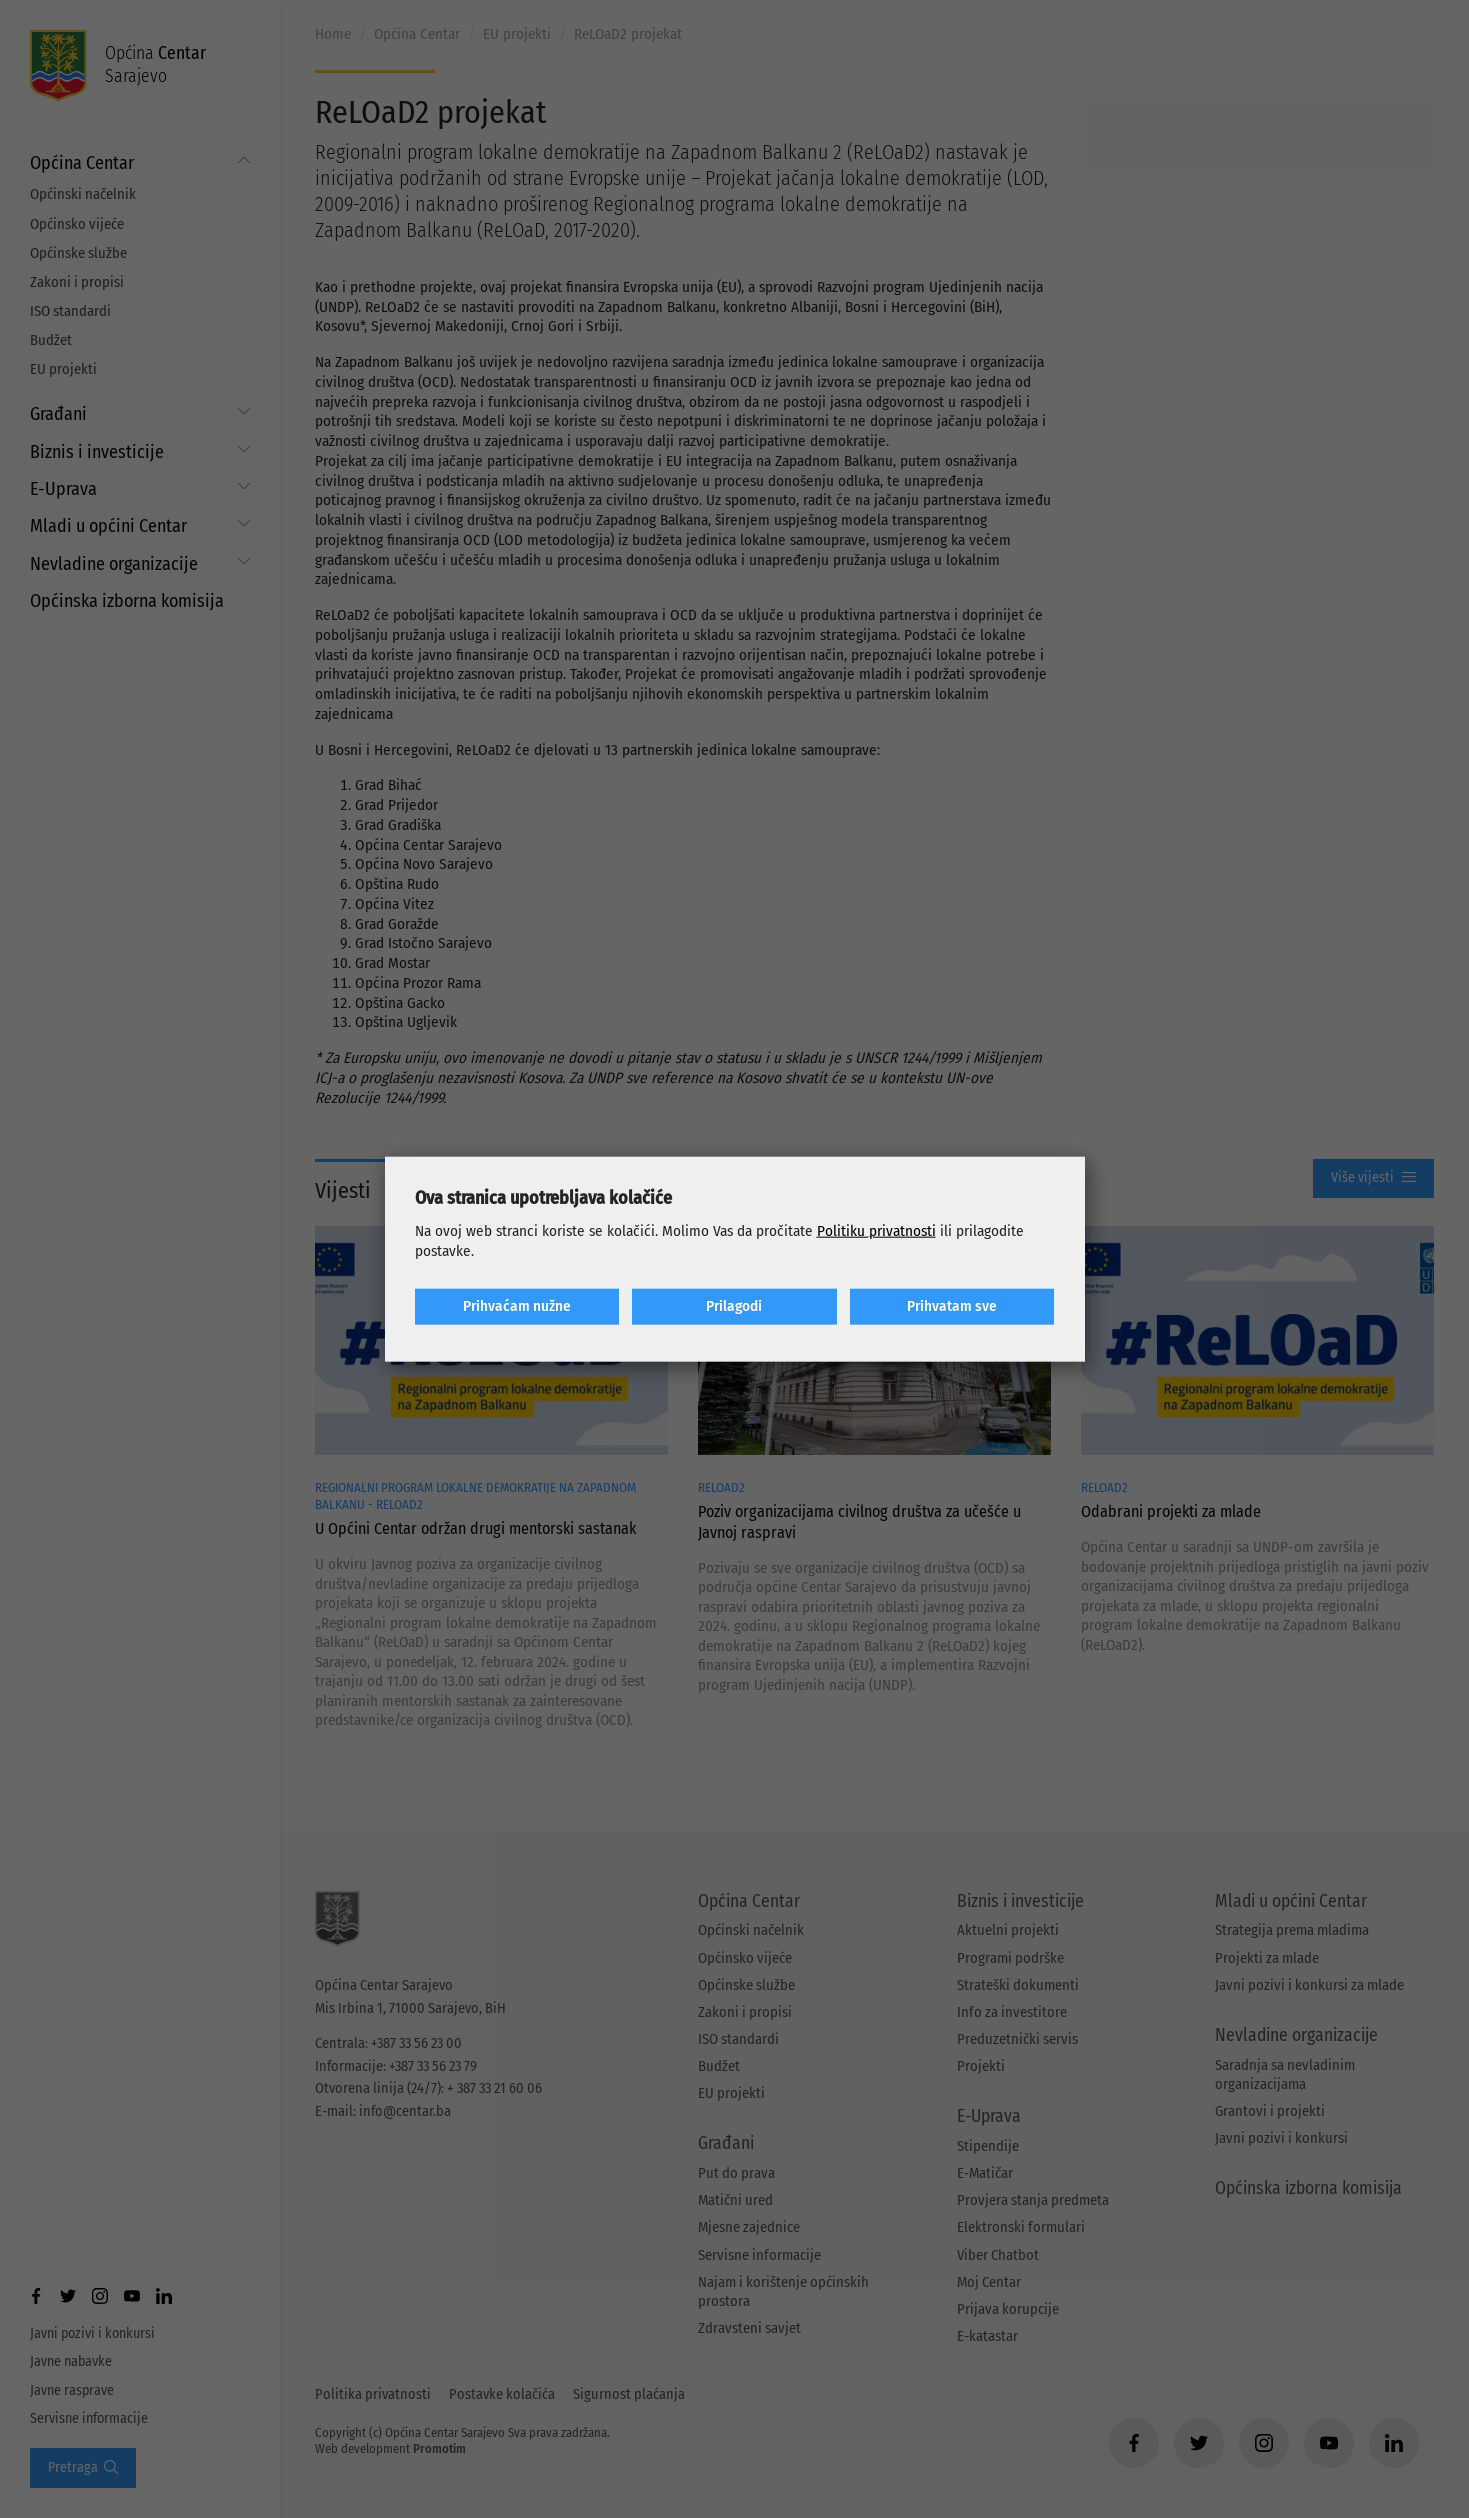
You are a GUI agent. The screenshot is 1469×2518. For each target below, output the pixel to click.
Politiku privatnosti (876, 1231)
